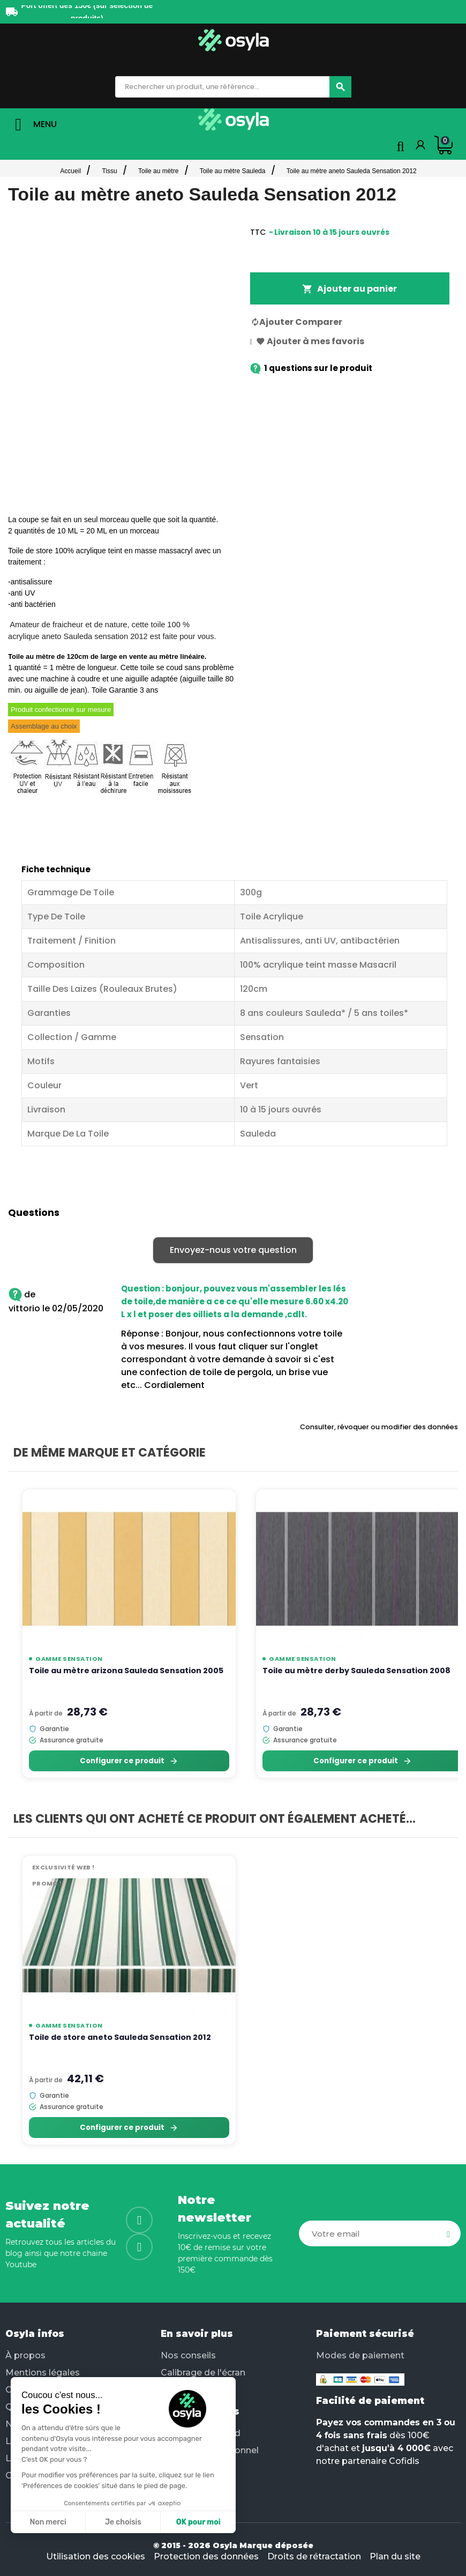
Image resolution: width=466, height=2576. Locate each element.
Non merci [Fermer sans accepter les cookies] (47, 2522)
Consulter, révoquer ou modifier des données (379, 1426)
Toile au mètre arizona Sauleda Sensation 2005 (126, 1670)
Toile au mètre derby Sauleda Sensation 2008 (356, 1670)
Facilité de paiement (370, 2400)
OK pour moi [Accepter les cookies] (198, 2522)
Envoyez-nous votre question (233, 1250)
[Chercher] (340, 87)
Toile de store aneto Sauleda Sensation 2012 (120, 2037)
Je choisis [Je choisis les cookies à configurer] (123, 2522)
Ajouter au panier (349, 289)
